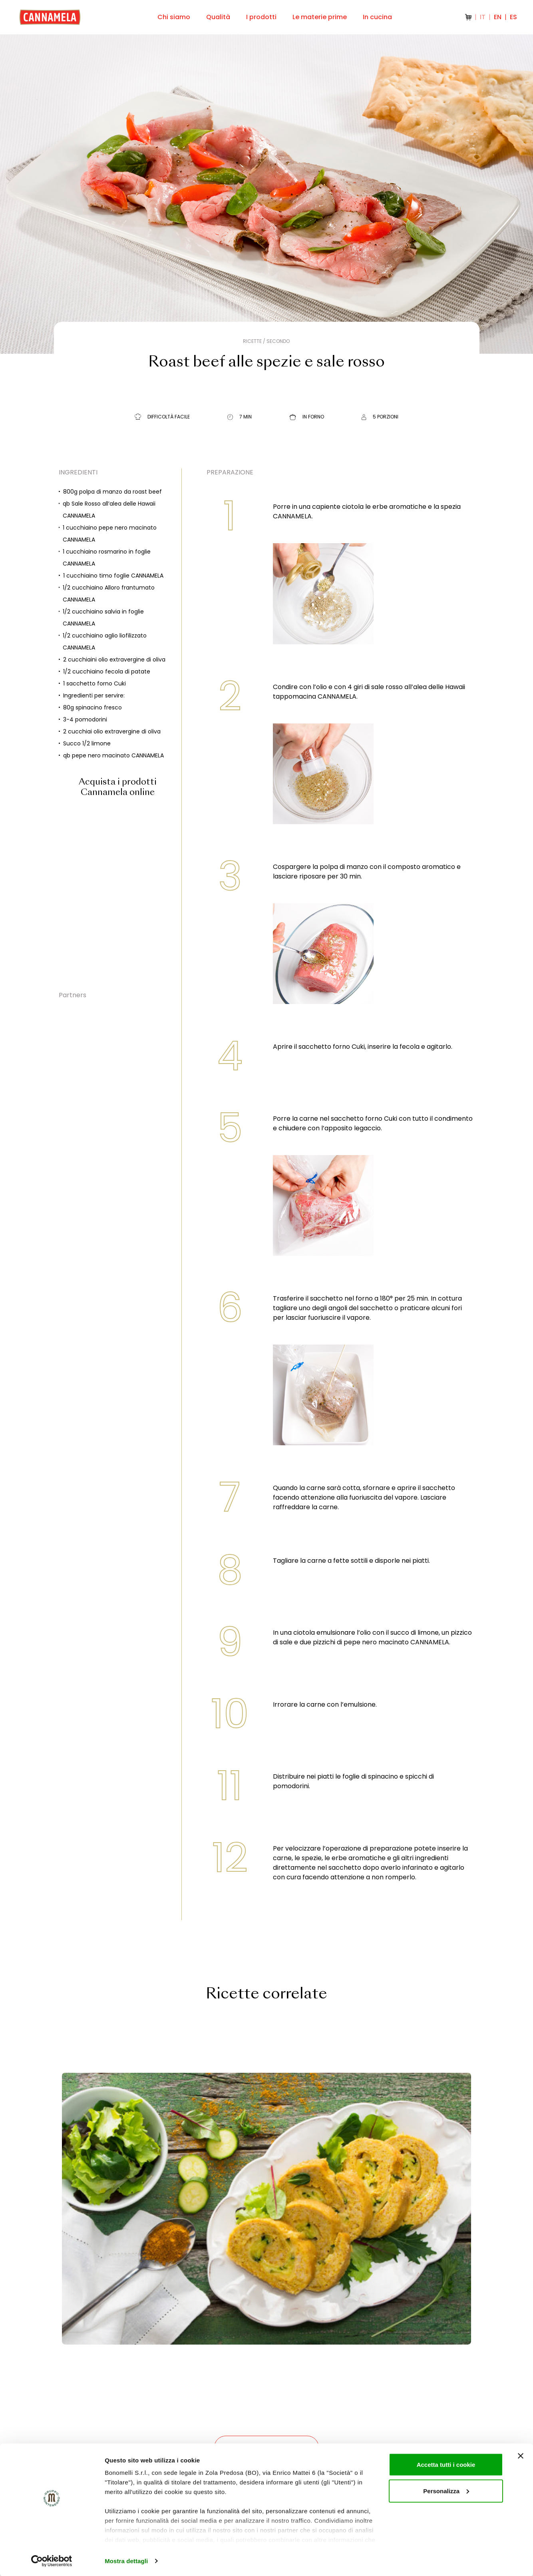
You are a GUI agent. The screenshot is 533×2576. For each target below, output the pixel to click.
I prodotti (261, 17)
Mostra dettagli (126, 2560)
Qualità (218, 17)
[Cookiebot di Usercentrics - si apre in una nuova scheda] (52, 2560)
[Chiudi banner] (520, 2455)
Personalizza (446, 2490)
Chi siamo (173, 17)
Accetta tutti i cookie (446, 2463)
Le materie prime (319, 17)
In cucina (377, 17)
